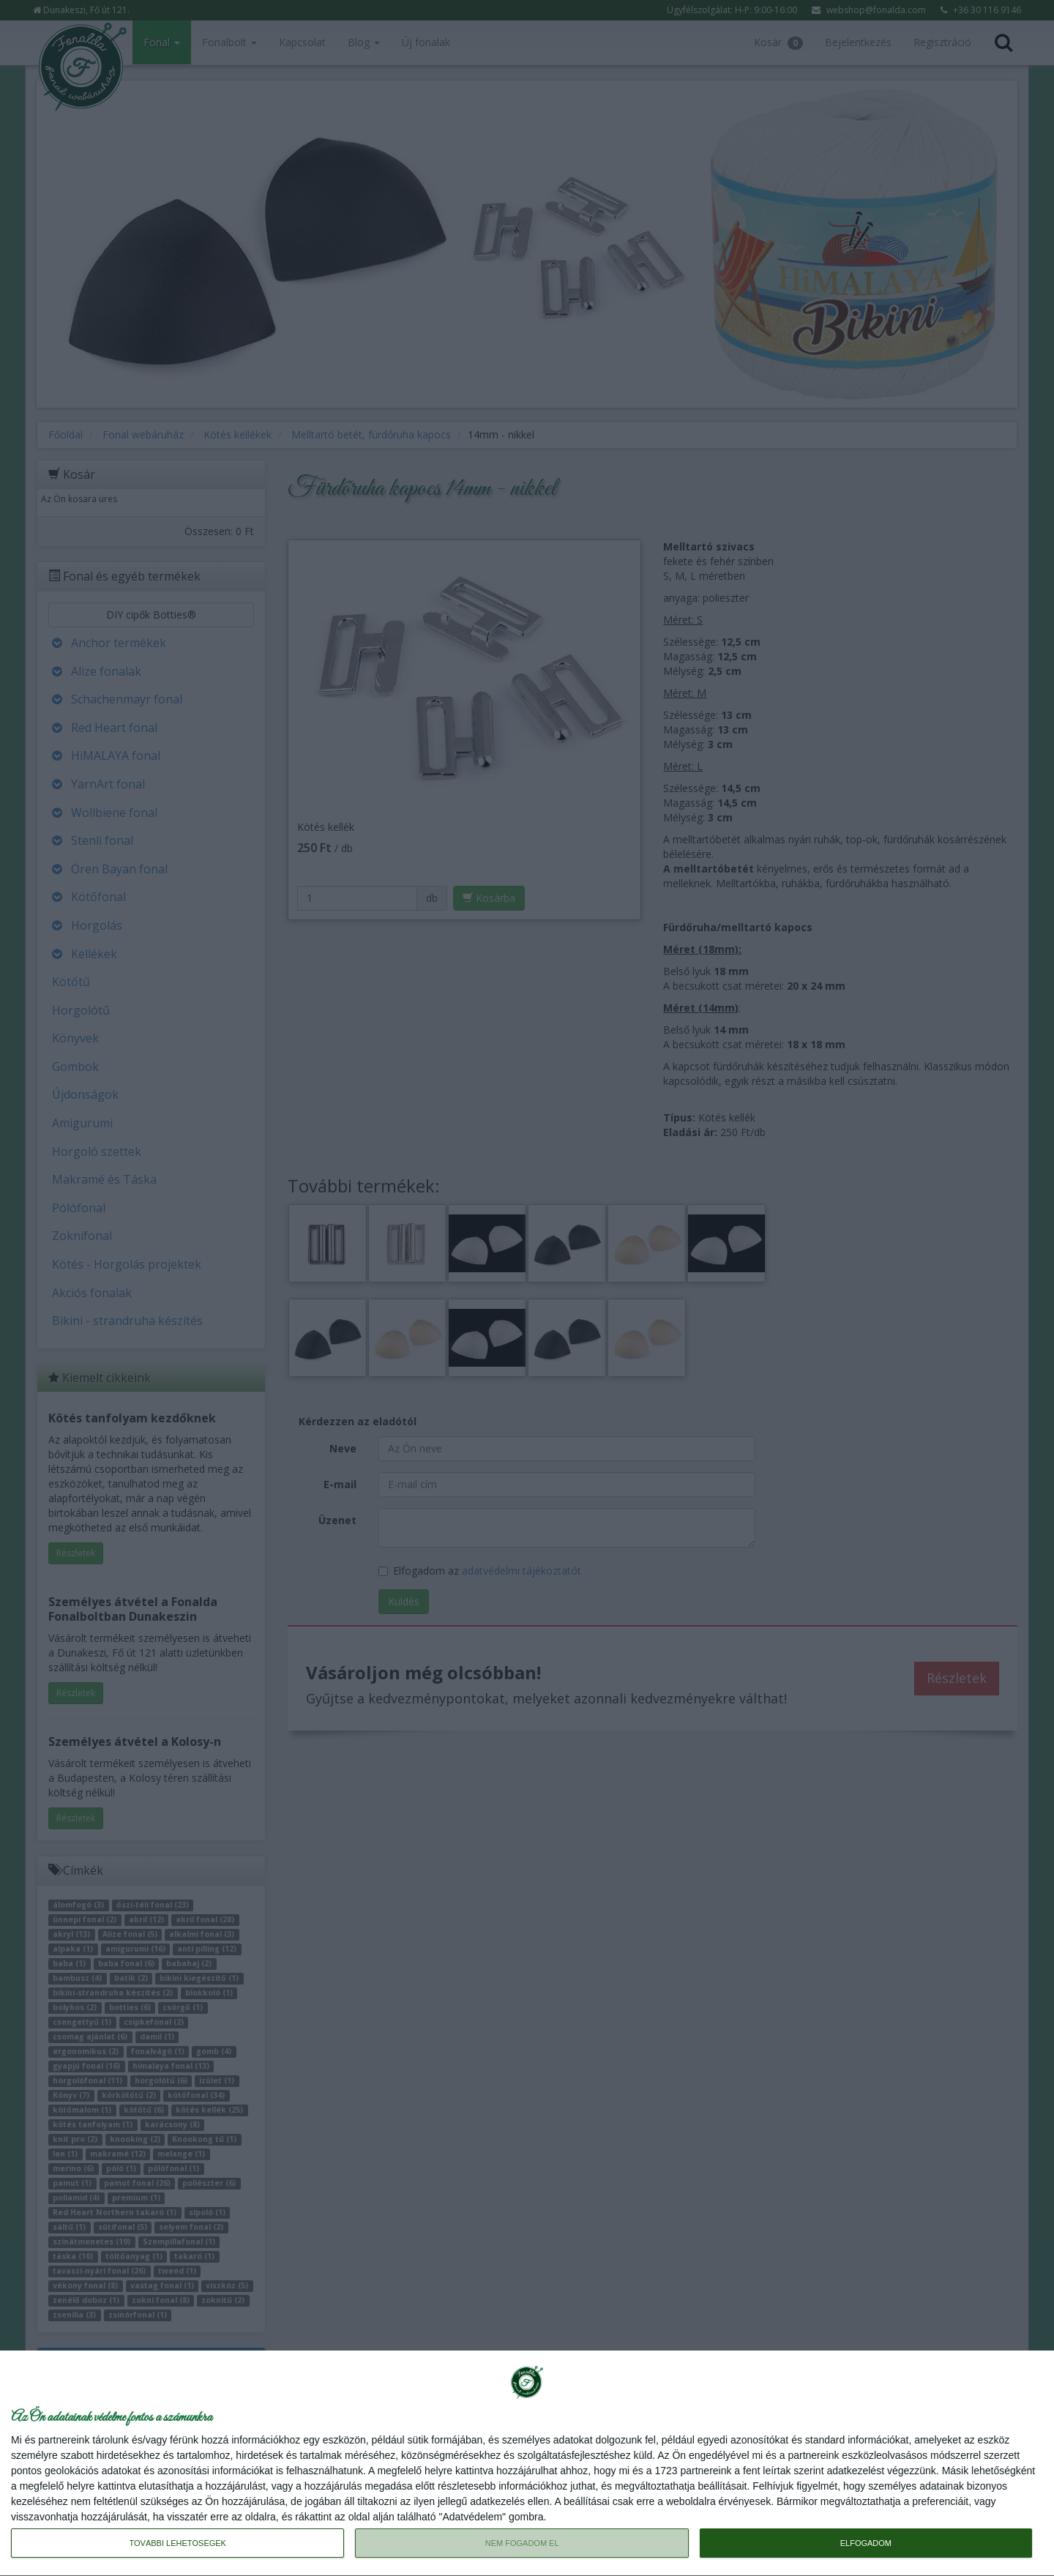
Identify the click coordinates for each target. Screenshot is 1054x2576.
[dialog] (527, 2463)
